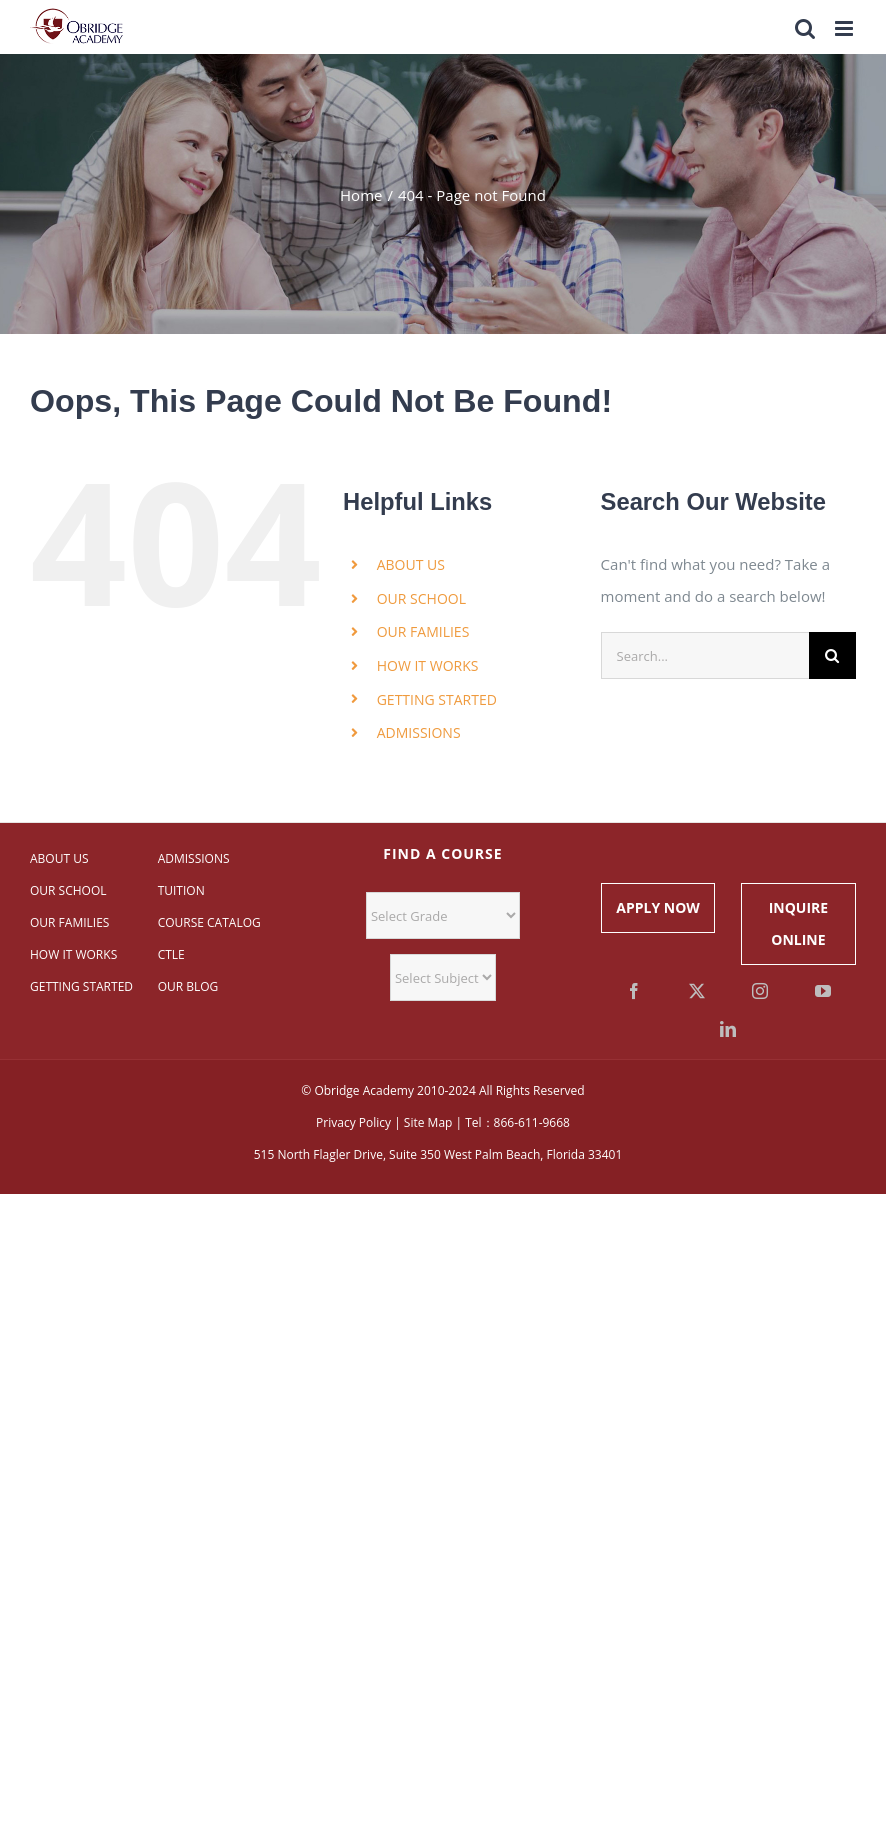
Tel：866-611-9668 (517, 1122)
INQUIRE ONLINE (798, 923)
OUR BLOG (188, 986)
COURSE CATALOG (209, 922)
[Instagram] (760, 991)
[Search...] (705, 655)
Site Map (428, 1122)
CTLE (171, 954)
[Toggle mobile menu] (845, 28)
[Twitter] (697, 991)
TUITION (181, 890)
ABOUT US (411, 564)
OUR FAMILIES (423, 631)
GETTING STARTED (437, 699)
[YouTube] (823, 991)
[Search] (832, 655)
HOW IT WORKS (428, 665)
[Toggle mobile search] (805, 28)
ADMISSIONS (419, 732)
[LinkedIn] (728, 1029)
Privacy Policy (353, 1122)
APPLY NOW (658, 907)
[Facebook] (634, 991)
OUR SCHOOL (421, 598)
